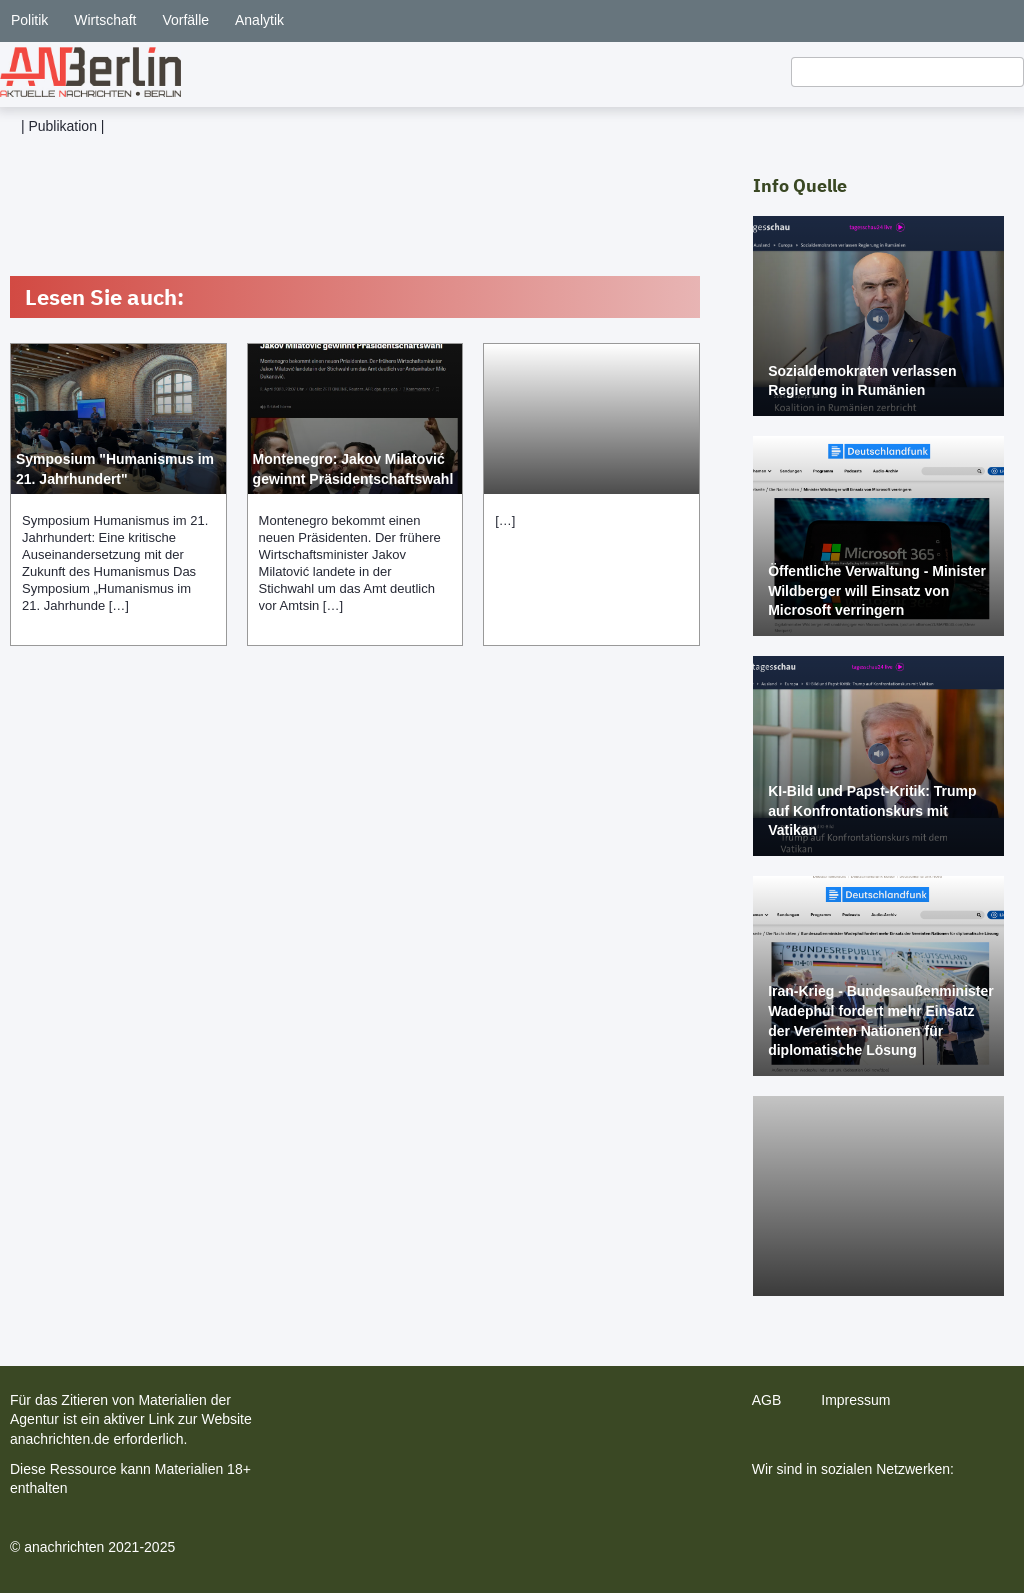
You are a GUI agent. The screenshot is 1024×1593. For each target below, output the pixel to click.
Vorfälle (185, 20)
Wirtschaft (105, 20)
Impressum (855, 1400)
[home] (90, 72)
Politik (29, 20)
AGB (767, 1400)
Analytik (259, 20)
